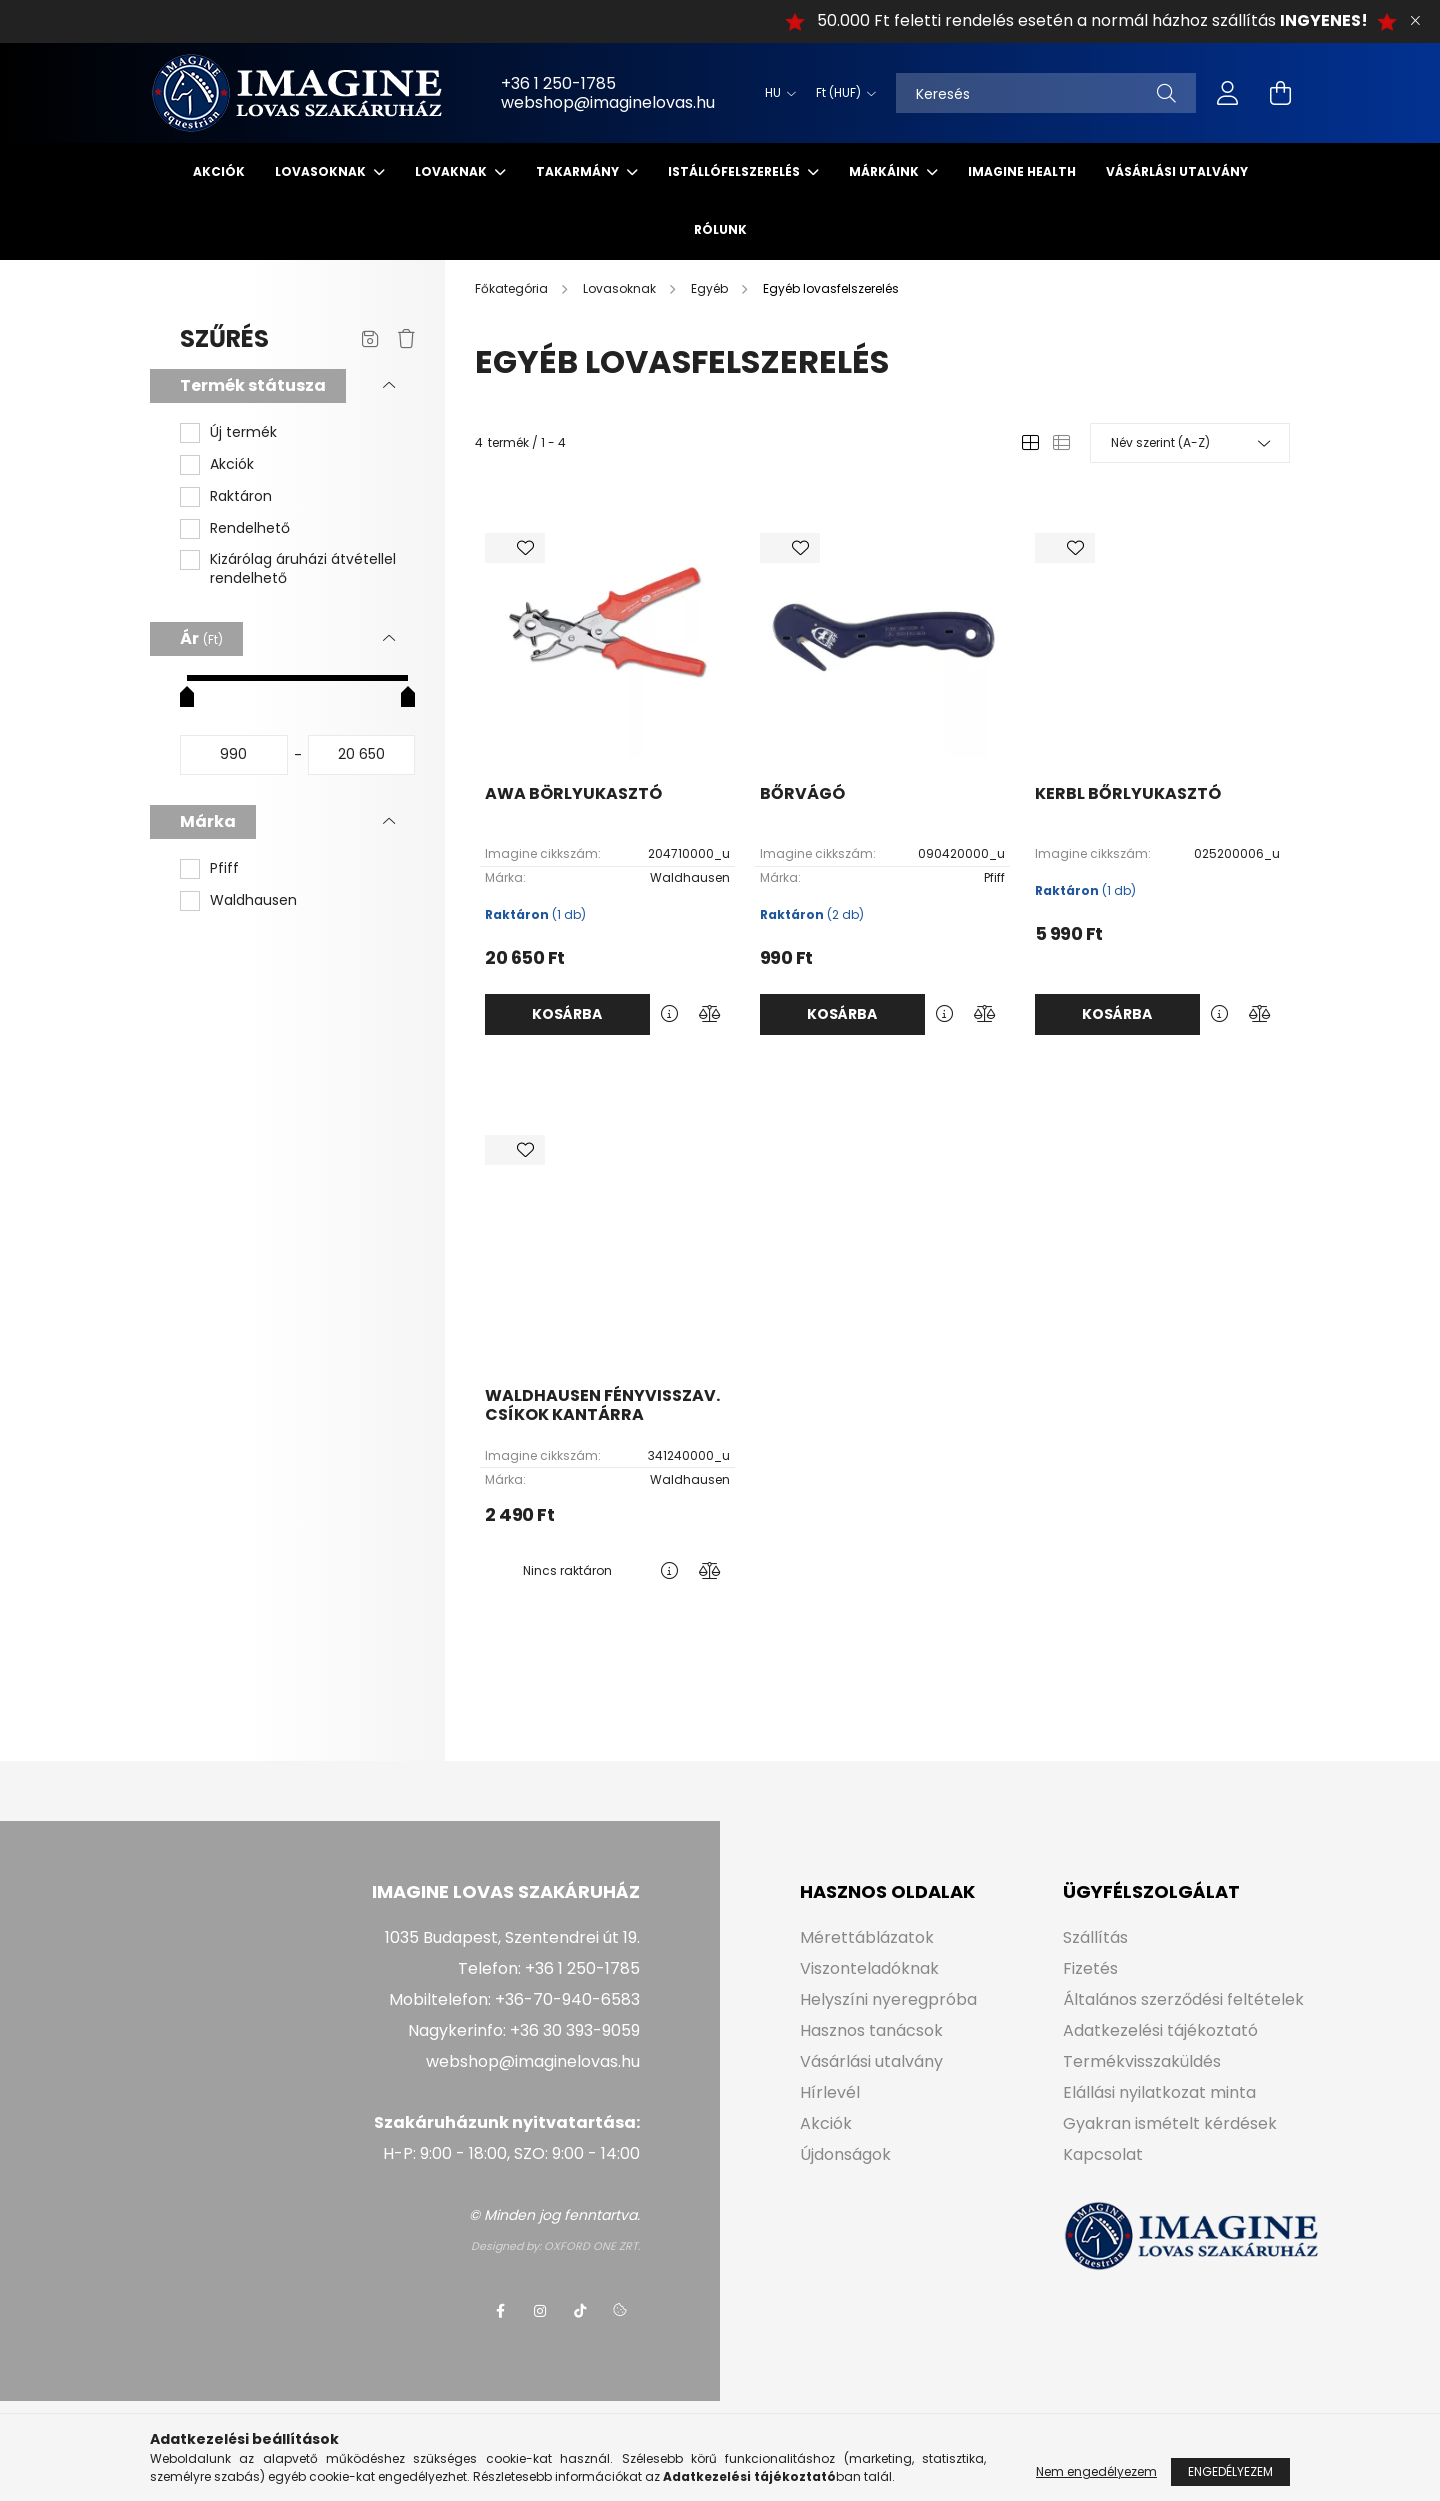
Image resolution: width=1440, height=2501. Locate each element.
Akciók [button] (232, 464)
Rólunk (720, 229)
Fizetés (1090, 1968)
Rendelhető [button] (250, 528)
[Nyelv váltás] (775, 93)
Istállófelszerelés (735, 171)
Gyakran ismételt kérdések (1170, 2123)
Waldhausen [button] (253, 900)
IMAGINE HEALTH (1022, 171)
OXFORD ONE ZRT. (592, 2246)
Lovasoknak (322, 171)
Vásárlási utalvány (1177, 171)
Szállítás (1095, 1937)
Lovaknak (452, 171)
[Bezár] (1415, 21)
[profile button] (1228, 93)
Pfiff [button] (224, 868)
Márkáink (885, 171)
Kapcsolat (1103, 2154)
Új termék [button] (243, 432)
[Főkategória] (513, 288)
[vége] (362, 755)
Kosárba (567, 1014)
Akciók (219, 171)
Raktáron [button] (241, 496)
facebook (500, 2311)
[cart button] (1280, 93)
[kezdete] (234, 755)
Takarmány (579, 171)
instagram (540, 2311)
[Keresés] (1046, 93)
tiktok (580, 2311)
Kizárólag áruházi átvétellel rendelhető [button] (303, 569)
